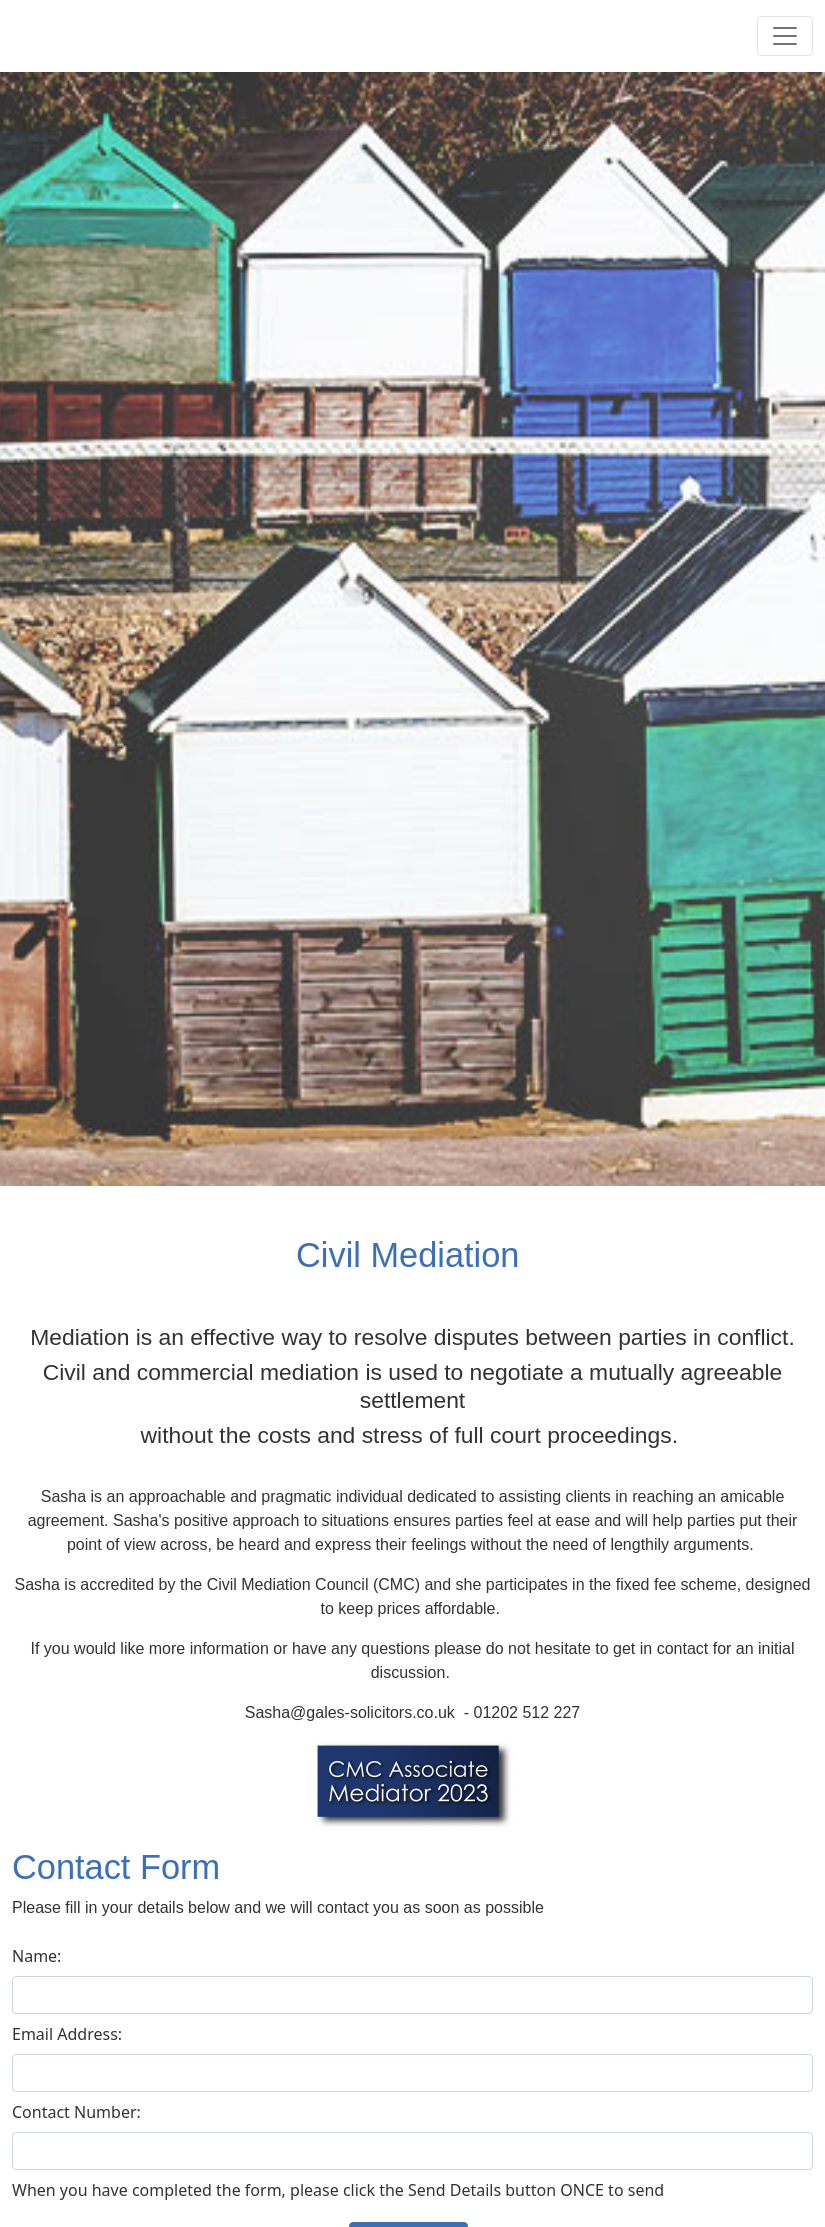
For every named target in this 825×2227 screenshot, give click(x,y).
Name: (36, 1956)
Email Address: (67, 2034)
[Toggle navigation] (785, 36)
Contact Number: (76, 2112)
